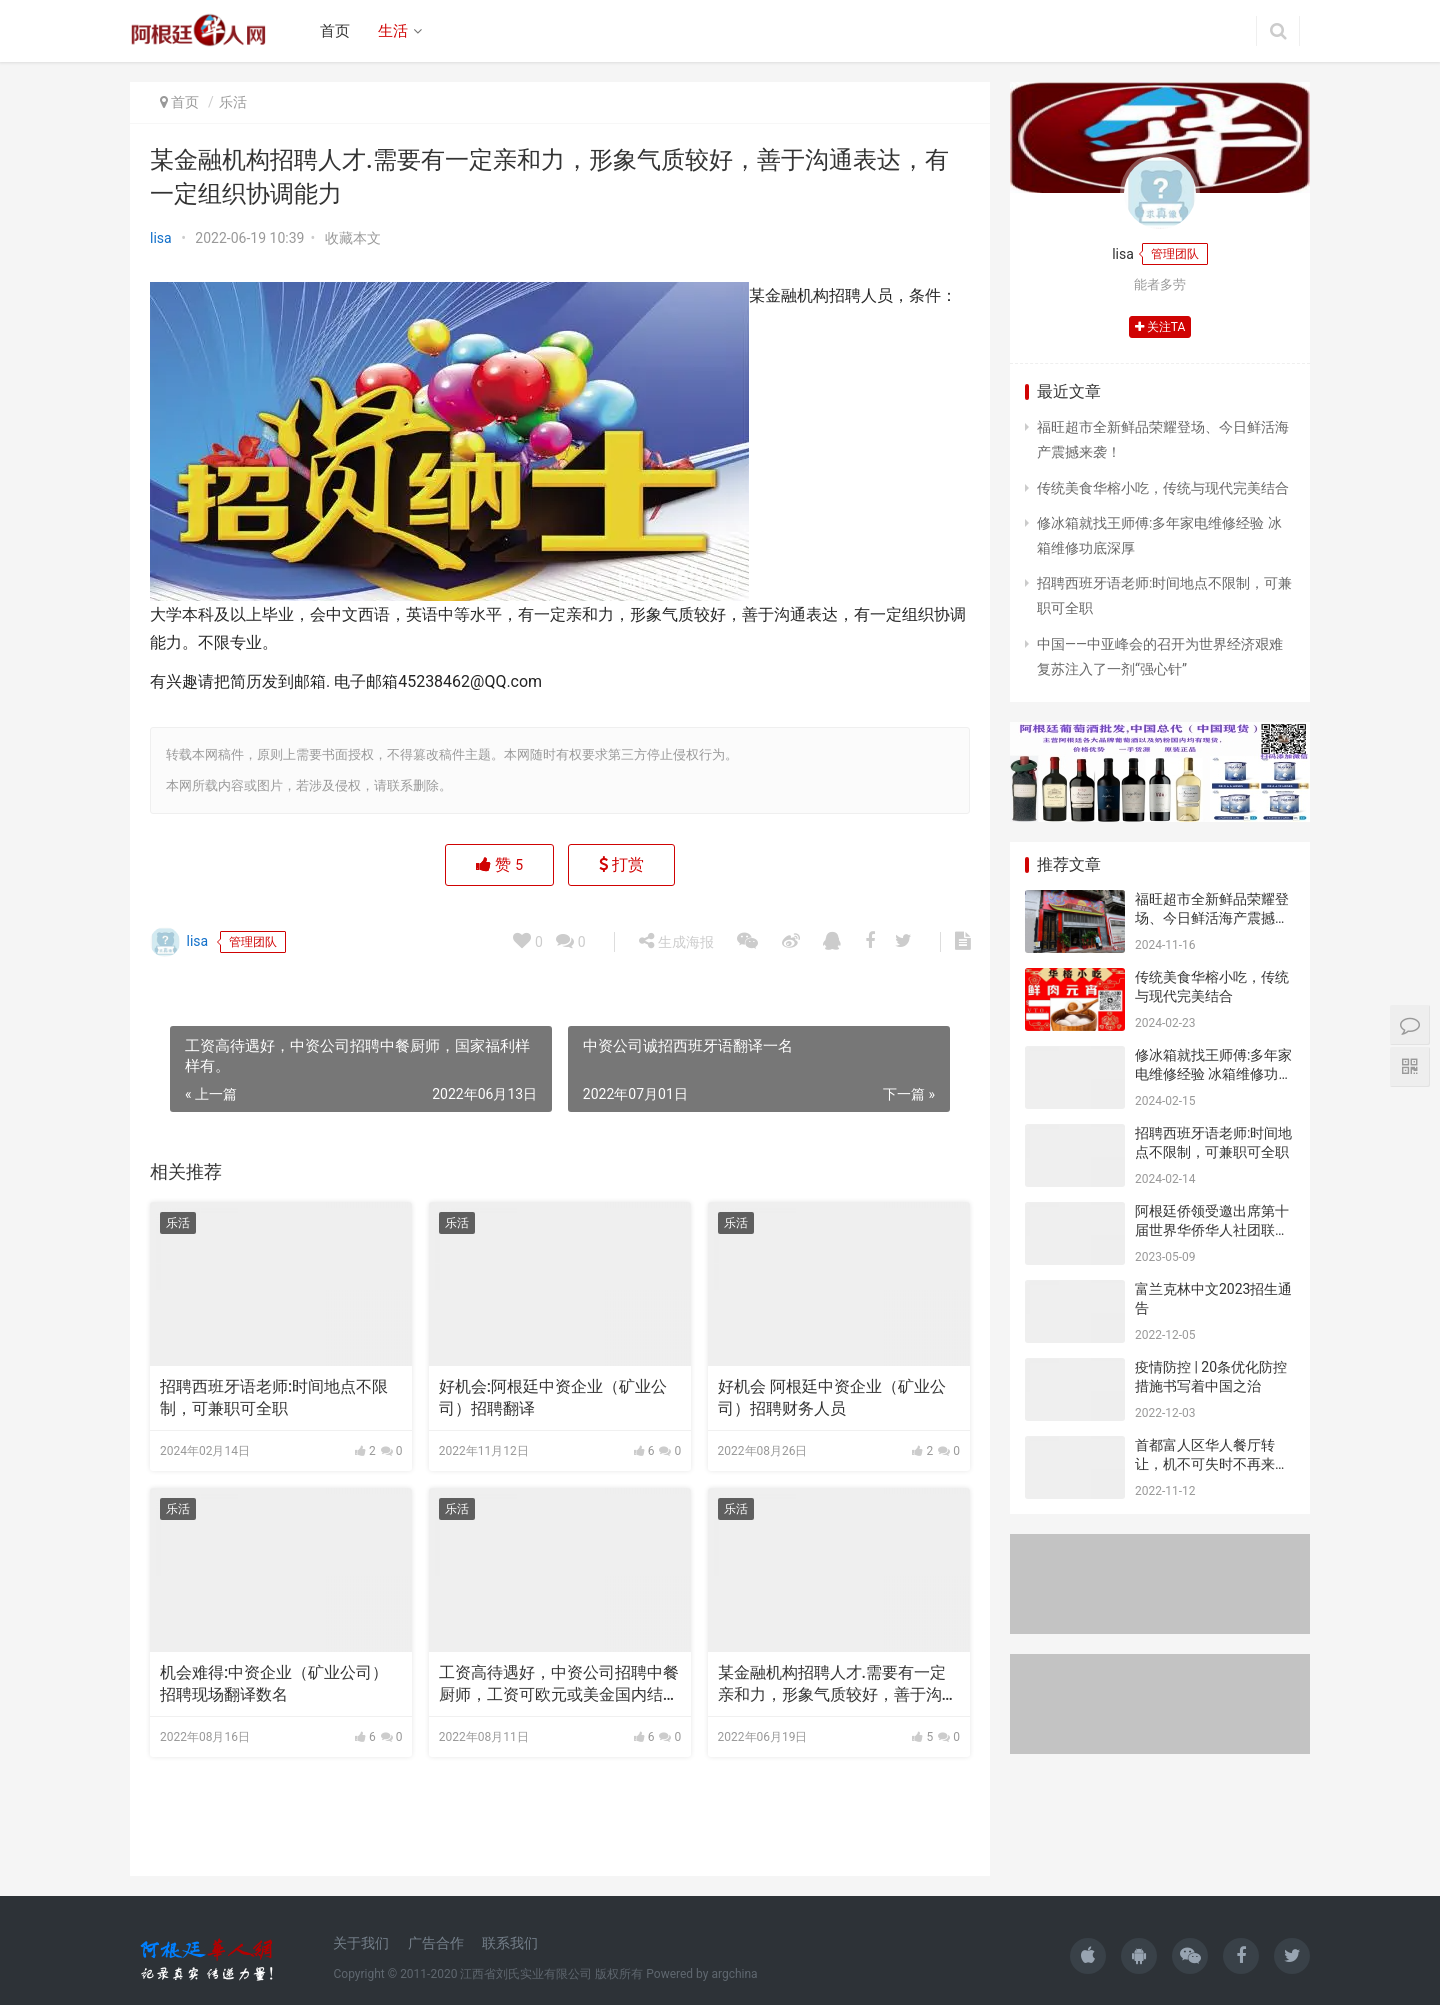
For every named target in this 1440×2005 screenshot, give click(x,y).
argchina (734, 1974)
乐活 (233, 102)
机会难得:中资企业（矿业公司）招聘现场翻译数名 (274, 1683)
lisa (161, 238)
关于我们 (361, 1943)
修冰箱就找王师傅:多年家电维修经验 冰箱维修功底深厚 (1213, 1074)
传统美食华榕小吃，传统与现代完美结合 (1163, 488)
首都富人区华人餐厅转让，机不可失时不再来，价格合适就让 (1212, 1464)
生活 (393, 31)
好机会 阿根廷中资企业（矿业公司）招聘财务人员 (832, 1397)
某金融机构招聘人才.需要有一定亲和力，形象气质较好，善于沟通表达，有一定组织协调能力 (838, 1685)
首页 (335, 31)
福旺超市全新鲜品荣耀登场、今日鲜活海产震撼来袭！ (1212, 918)
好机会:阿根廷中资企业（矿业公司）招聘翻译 (553, 1397)
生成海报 (676, 941)
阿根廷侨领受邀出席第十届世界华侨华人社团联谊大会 (1212, 1230)
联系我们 (510, 1943)
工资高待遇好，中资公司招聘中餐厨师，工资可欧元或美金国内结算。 (559, 1685)
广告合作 (436, 1943)
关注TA (1160, 327)
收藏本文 (353, 238)
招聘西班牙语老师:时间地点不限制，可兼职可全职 (274, 1397)
